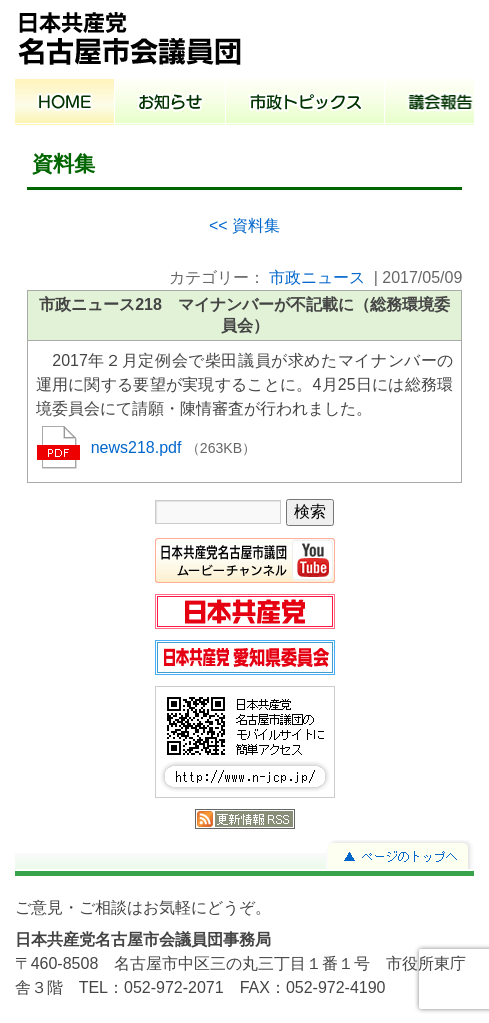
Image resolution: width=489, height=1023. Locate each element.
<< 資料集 (244, 225)
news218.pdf (138, 447)
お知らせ (170, 104)
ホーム (65, 104)
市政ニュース (317, 277)
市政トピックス (305, 104)
